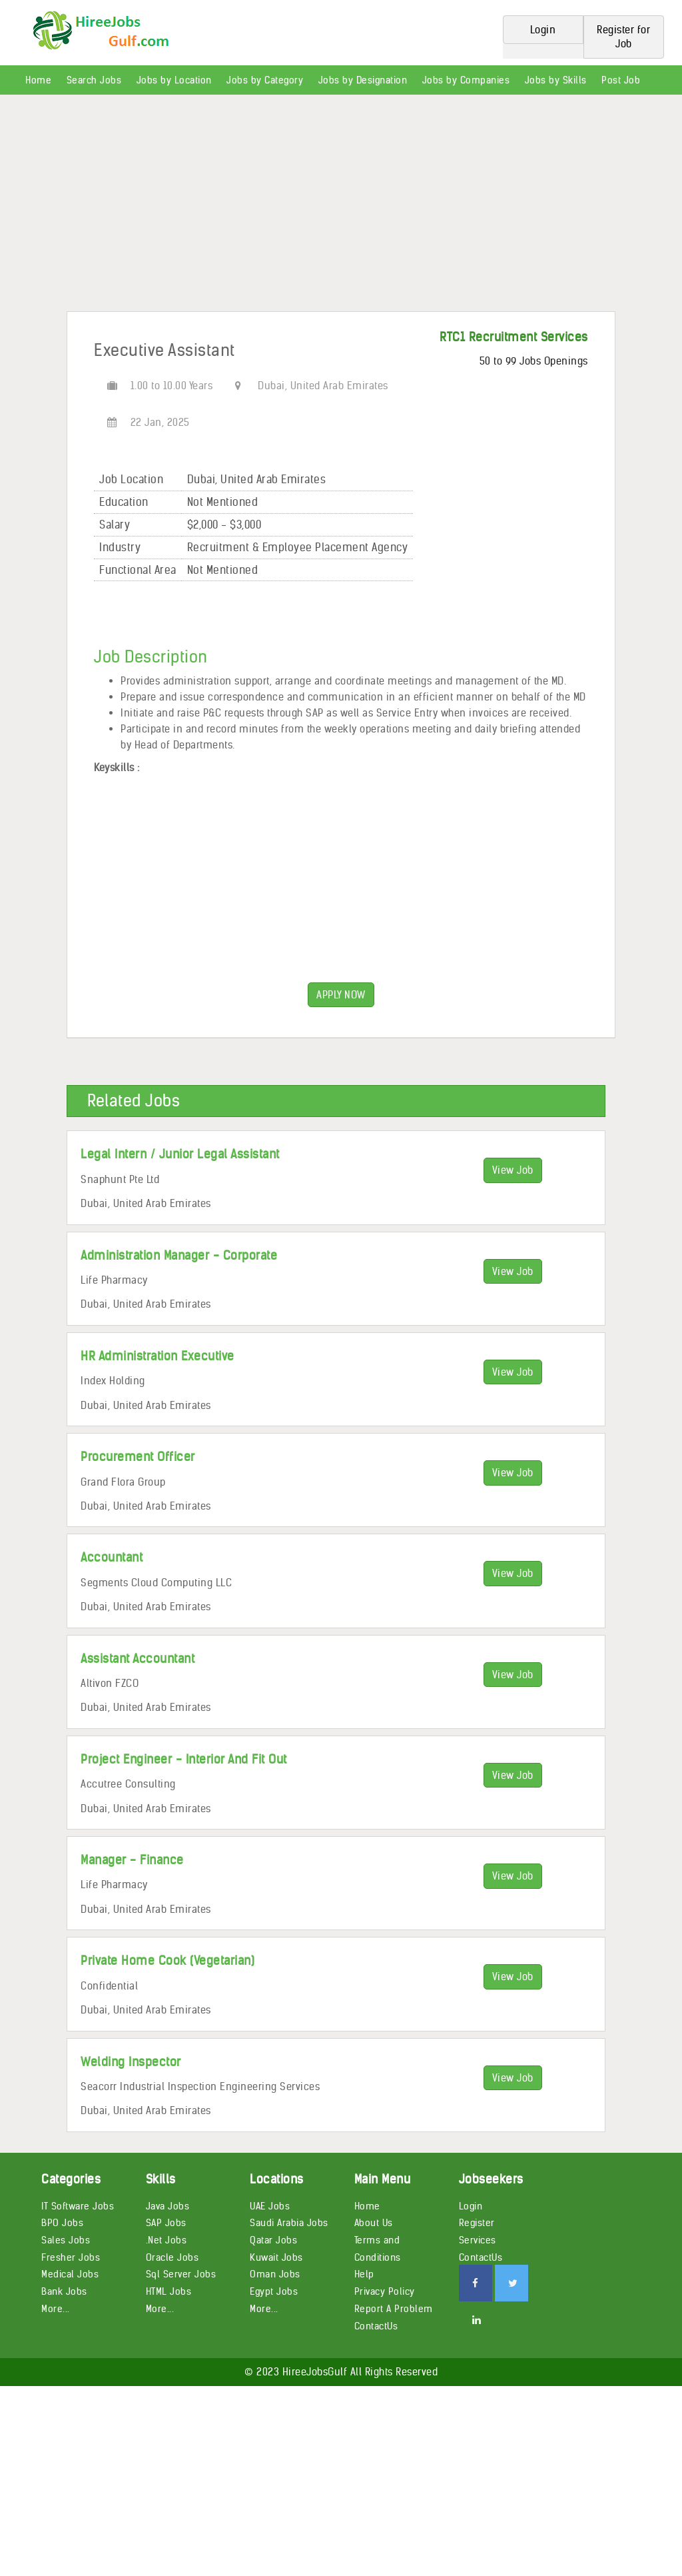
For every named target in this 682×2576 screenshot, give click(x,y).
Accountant (112, 1557)
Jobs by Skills (556, 80)
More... (55, 2309)
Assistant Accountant (137, 1658)
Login (471, 2206)
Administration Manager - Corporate (179, 1255)
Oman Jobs (275, 2274)
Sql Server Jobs (181, 2274)
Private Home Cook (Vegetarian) (167, 1960)
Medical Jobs (70, 2274)
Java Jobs (168, 2206)
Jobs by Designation (363, 80)
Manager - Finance (132, 1860)
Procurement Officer (138, 1456)
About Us (373, 2223)
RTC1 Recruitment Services (514, 337)
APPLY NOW (341, 994)
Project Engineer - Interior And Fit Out (184, 1759)
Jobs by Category (264, 80)
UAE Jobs (270, 2206)
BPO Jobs (62, 2223)
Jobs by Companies (466, 80)
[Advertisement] (341, 208)
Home (38, 80)
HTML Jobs (169, 2291)
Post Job (620, 80)
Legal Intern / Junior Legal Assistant (180, 1154)
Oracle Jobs (172, 2257)
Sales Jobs (65, 2240)
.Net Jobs (166, 2240)
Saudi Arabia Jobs (289, 2223)
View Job (512, 1170)
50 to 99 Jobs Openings (534, 361)
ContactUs (376, 2326)
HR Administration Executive (157, 1356)
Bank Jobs (64, 2291)
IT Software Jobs (77, 2206)
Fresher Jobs (70, 2257)
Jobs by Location (174, 80)
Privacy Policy (384, 2291)
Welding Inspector (131, 2061)
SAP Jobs (166, 2223)
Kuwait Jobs (276, 2257)
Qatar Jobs (273, 2240)
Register (477, 2223)
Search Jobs (94, 80)
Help (364, 2274)
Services (477, 2240)
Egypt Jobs (274, 2291)
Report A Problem (393, 2309)
